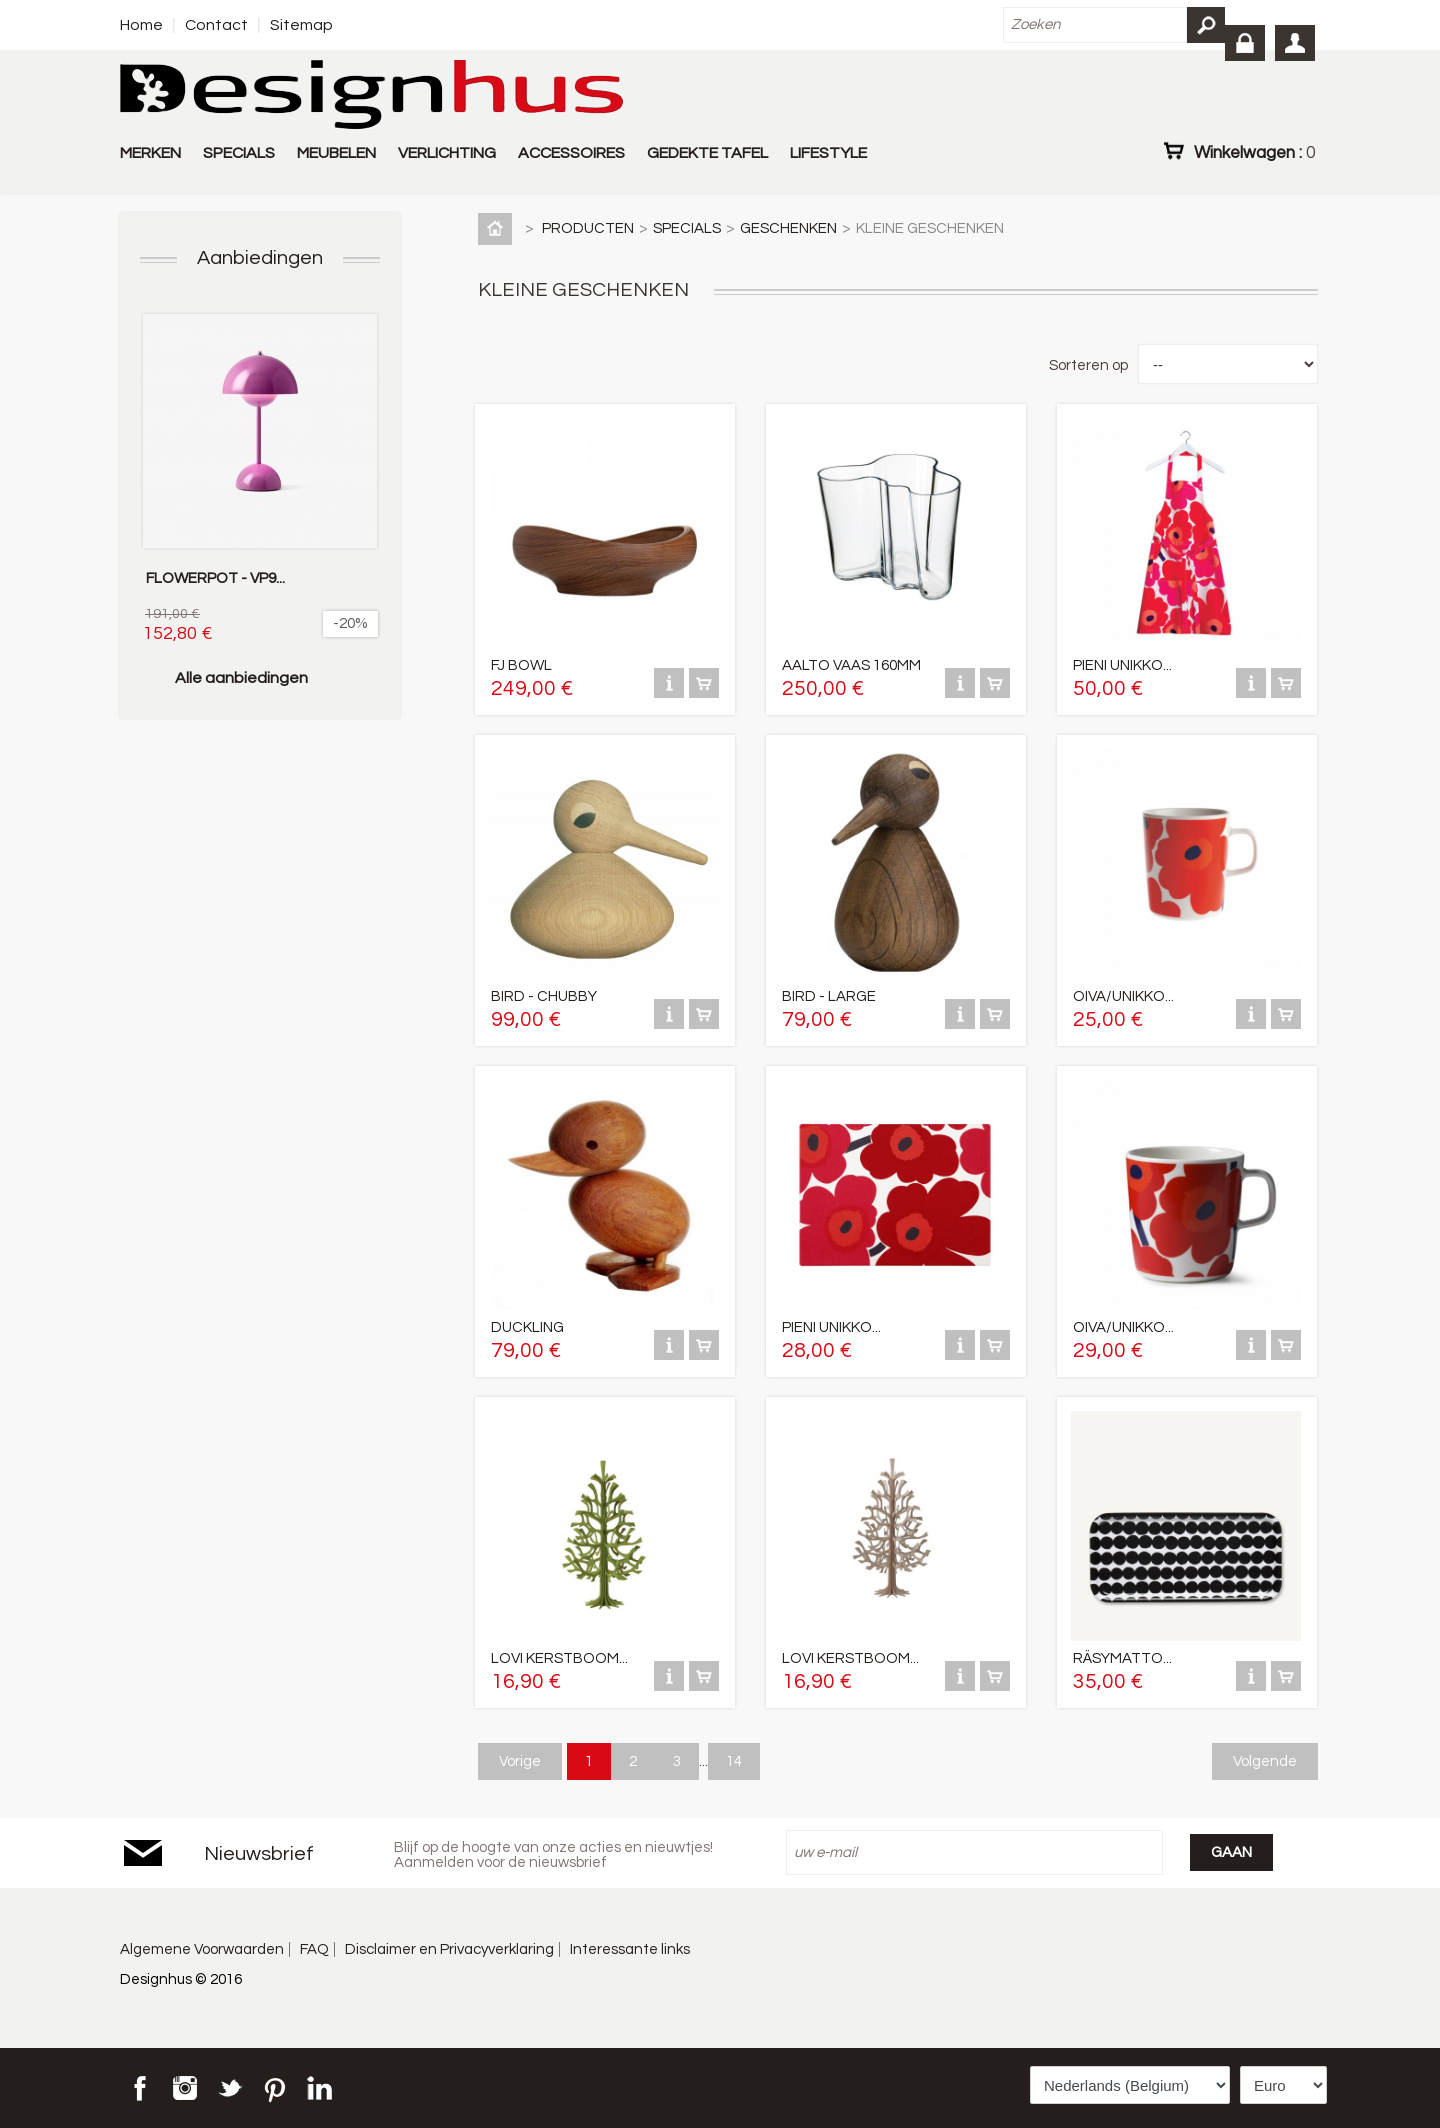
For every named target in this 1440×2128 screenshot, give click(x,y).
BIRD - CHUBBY (544, 996)
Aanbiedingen (260, 258)
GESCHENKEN (788, 228)
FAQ (314, 1949)
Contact (216, 25)
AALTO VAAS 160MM (851, 665)
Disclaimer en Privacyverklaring (449, 1949)
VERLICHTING (447, 153)
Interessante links (630, 1949)
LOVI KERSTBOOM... (559, 1658)
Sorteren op (1088, 365)
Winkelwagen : (1254, 152)
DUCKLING (527, 1327)
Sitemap (301, 25)
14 (734, 1761)
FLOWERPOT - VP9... (215, 578)
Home (141, 25)
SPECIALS (239, 153)
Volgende (1265, 1761)
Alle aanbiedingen (241, 678)
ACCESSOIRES (571, 153)
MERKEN (150, 153)
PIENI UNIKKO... (1122, 665)
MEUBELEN (336, 153)
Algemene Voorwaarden (202, 1949)
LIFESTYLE (828, 153)
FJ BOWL (521, 665)
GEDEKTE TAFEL (707, 153)
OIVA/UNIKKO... (1123, 996)
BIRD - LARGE (829, 996)
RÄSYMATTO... (1122, 1658)
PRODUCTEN (588, 228)
